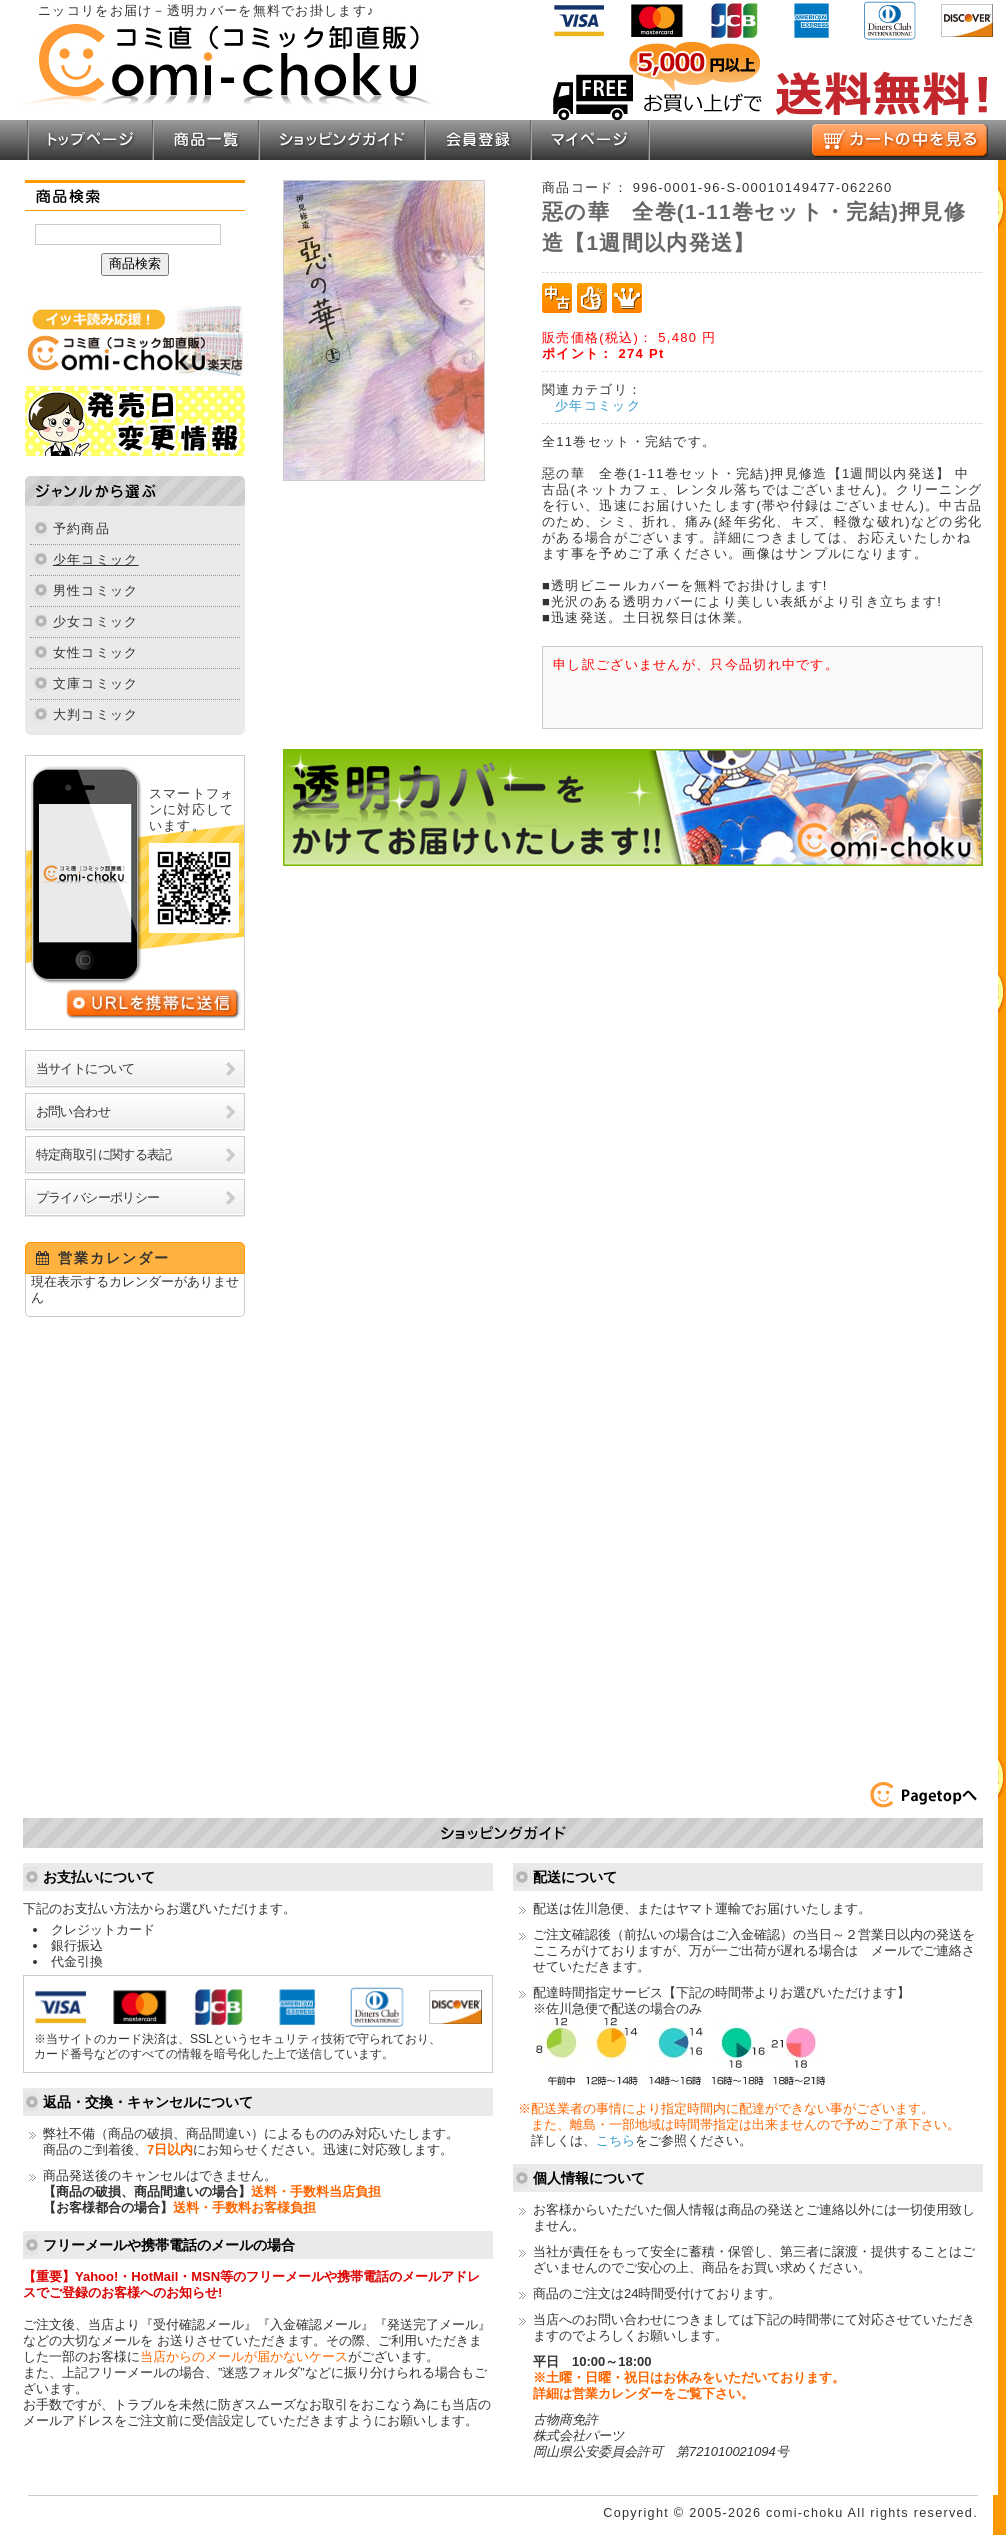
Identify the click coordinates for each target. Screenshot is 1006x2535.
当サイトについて (85, 1068)
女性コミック (96, 652)
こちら (615, 2140)
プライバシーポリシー (98, 1197)
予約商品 (81, 528)
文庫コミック (96, 683)
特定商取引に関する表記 (104, 1154)
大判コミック (96, 714)
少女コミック (96, 621)
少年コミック (96, 559)
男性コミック (96, 590)
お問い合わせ (73, 1111)
